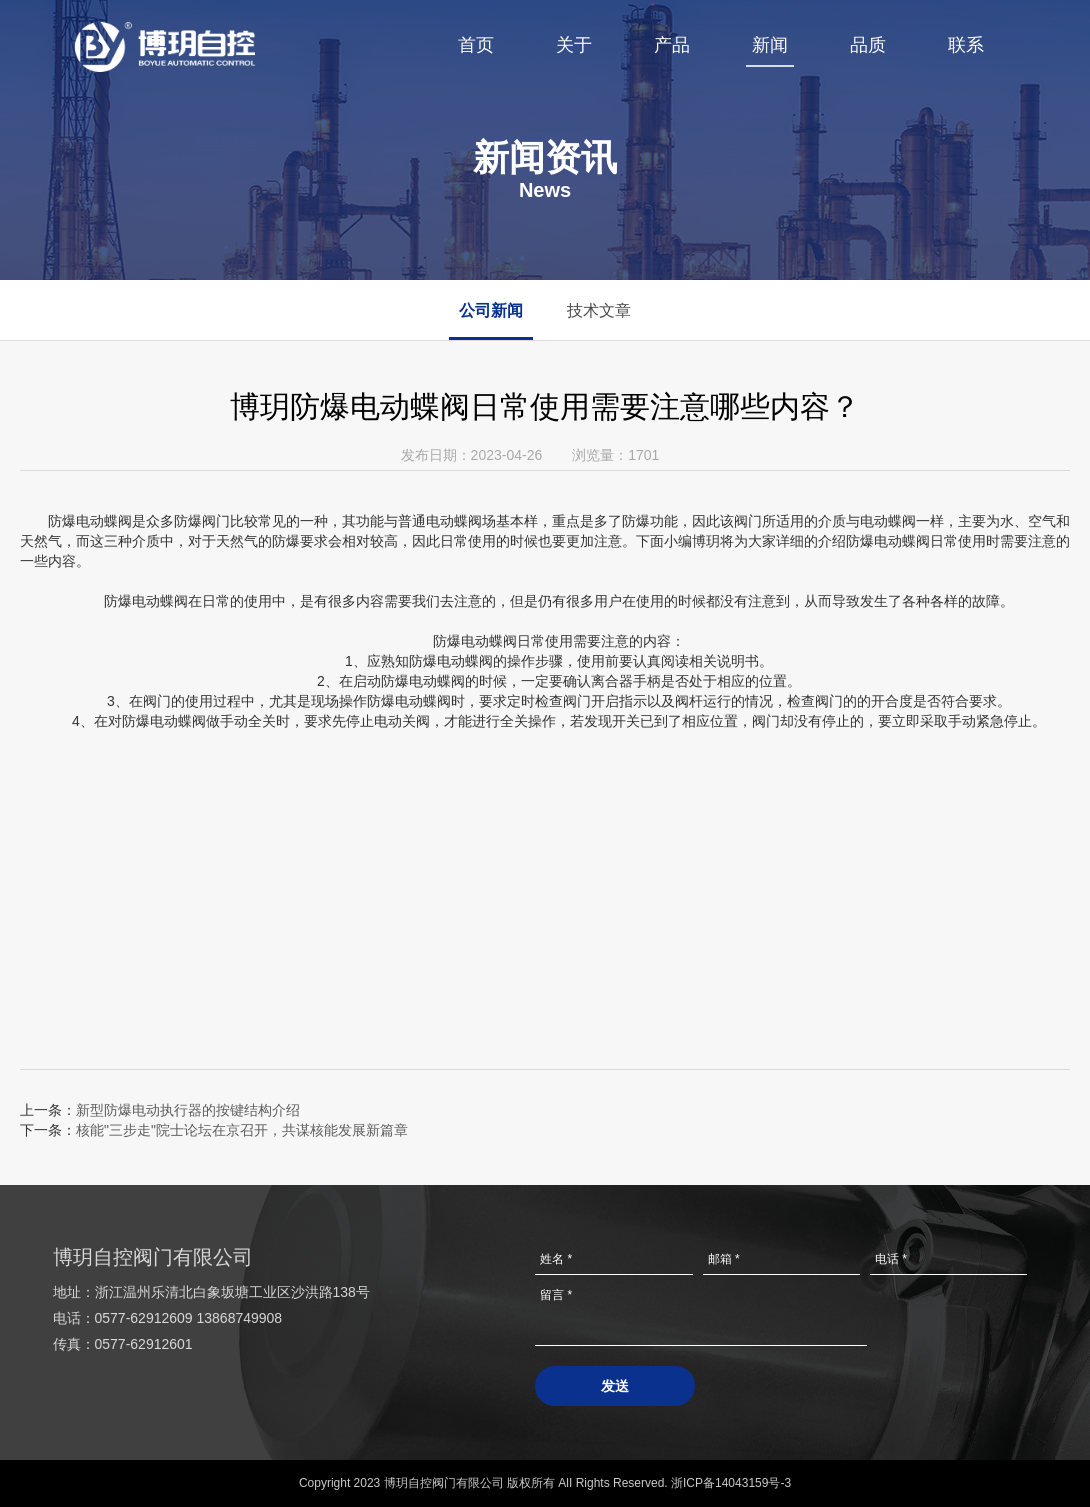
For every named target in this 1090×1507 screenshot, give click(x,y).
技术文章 (600, 310)
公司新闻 (492, 310)
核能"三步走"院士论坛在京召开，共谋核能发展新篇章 (242, 1130)
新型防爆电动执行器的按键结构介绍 (188, 1110)
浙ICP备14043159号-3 (731, 1483)
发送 (615, 1386)
